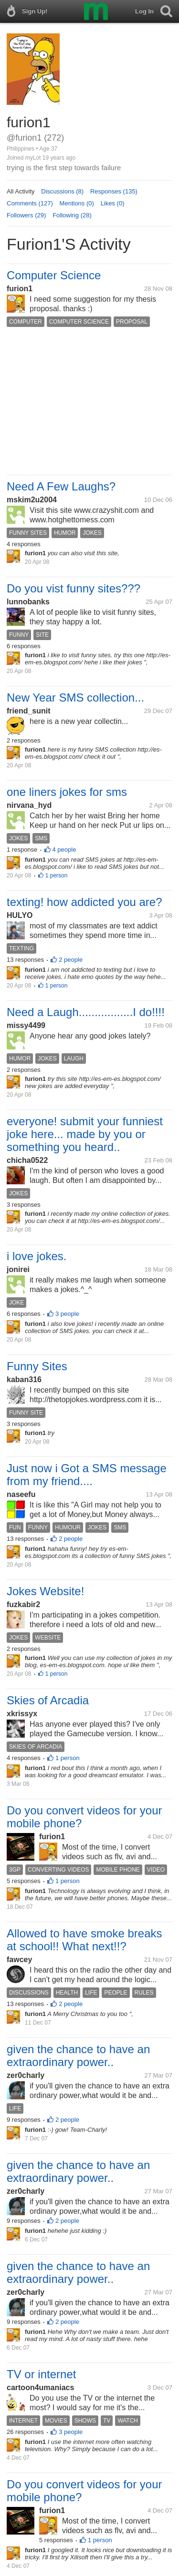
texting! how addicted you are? (84, 902)
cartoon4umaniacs (40, 2387)
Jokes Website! (45, 1591)
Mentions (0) (77, 203)
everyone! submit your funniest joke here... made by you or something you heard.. (85, 1134)
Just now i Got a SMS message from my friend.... (87, 1474)
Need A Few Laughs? (61, 486)
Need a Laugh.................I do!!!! (86, 1012)
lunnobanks (28, 602)
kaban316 (24, 1379)
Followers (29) (26, 215)
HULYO (20, 915)
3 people (67, 1313)
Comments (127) (30, 203)
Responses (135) (113, 191)
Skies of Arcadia (48, 1700)
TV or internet (41, 2374)
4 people (64, 849)
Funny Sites (37, 1366)
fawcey (19, 1959)
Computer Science (54, 275)
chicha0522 (27, 1160)
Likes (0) (113, 203)
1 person (56, 875)
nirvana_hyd (29, 805)
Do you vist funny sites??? (73, 588)
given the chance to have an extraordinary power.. (78, 2055)
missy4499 (26, 1025)
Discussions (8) (62, 191)
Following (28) (72, 215)
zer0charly (25, 2075)
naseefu (21, 1494)
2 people (71, 959)
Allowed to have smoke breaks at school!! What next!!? (84, 1940)
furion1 (19, 289)
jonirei (18, 1269)
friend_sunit (29, 711)
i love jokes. (36, 1256)
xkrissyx (22, 1714)
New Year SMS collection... (75, 697)
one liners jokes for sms (67, 791)
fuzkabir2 (23, 1604)
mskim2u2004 (32, 500)
